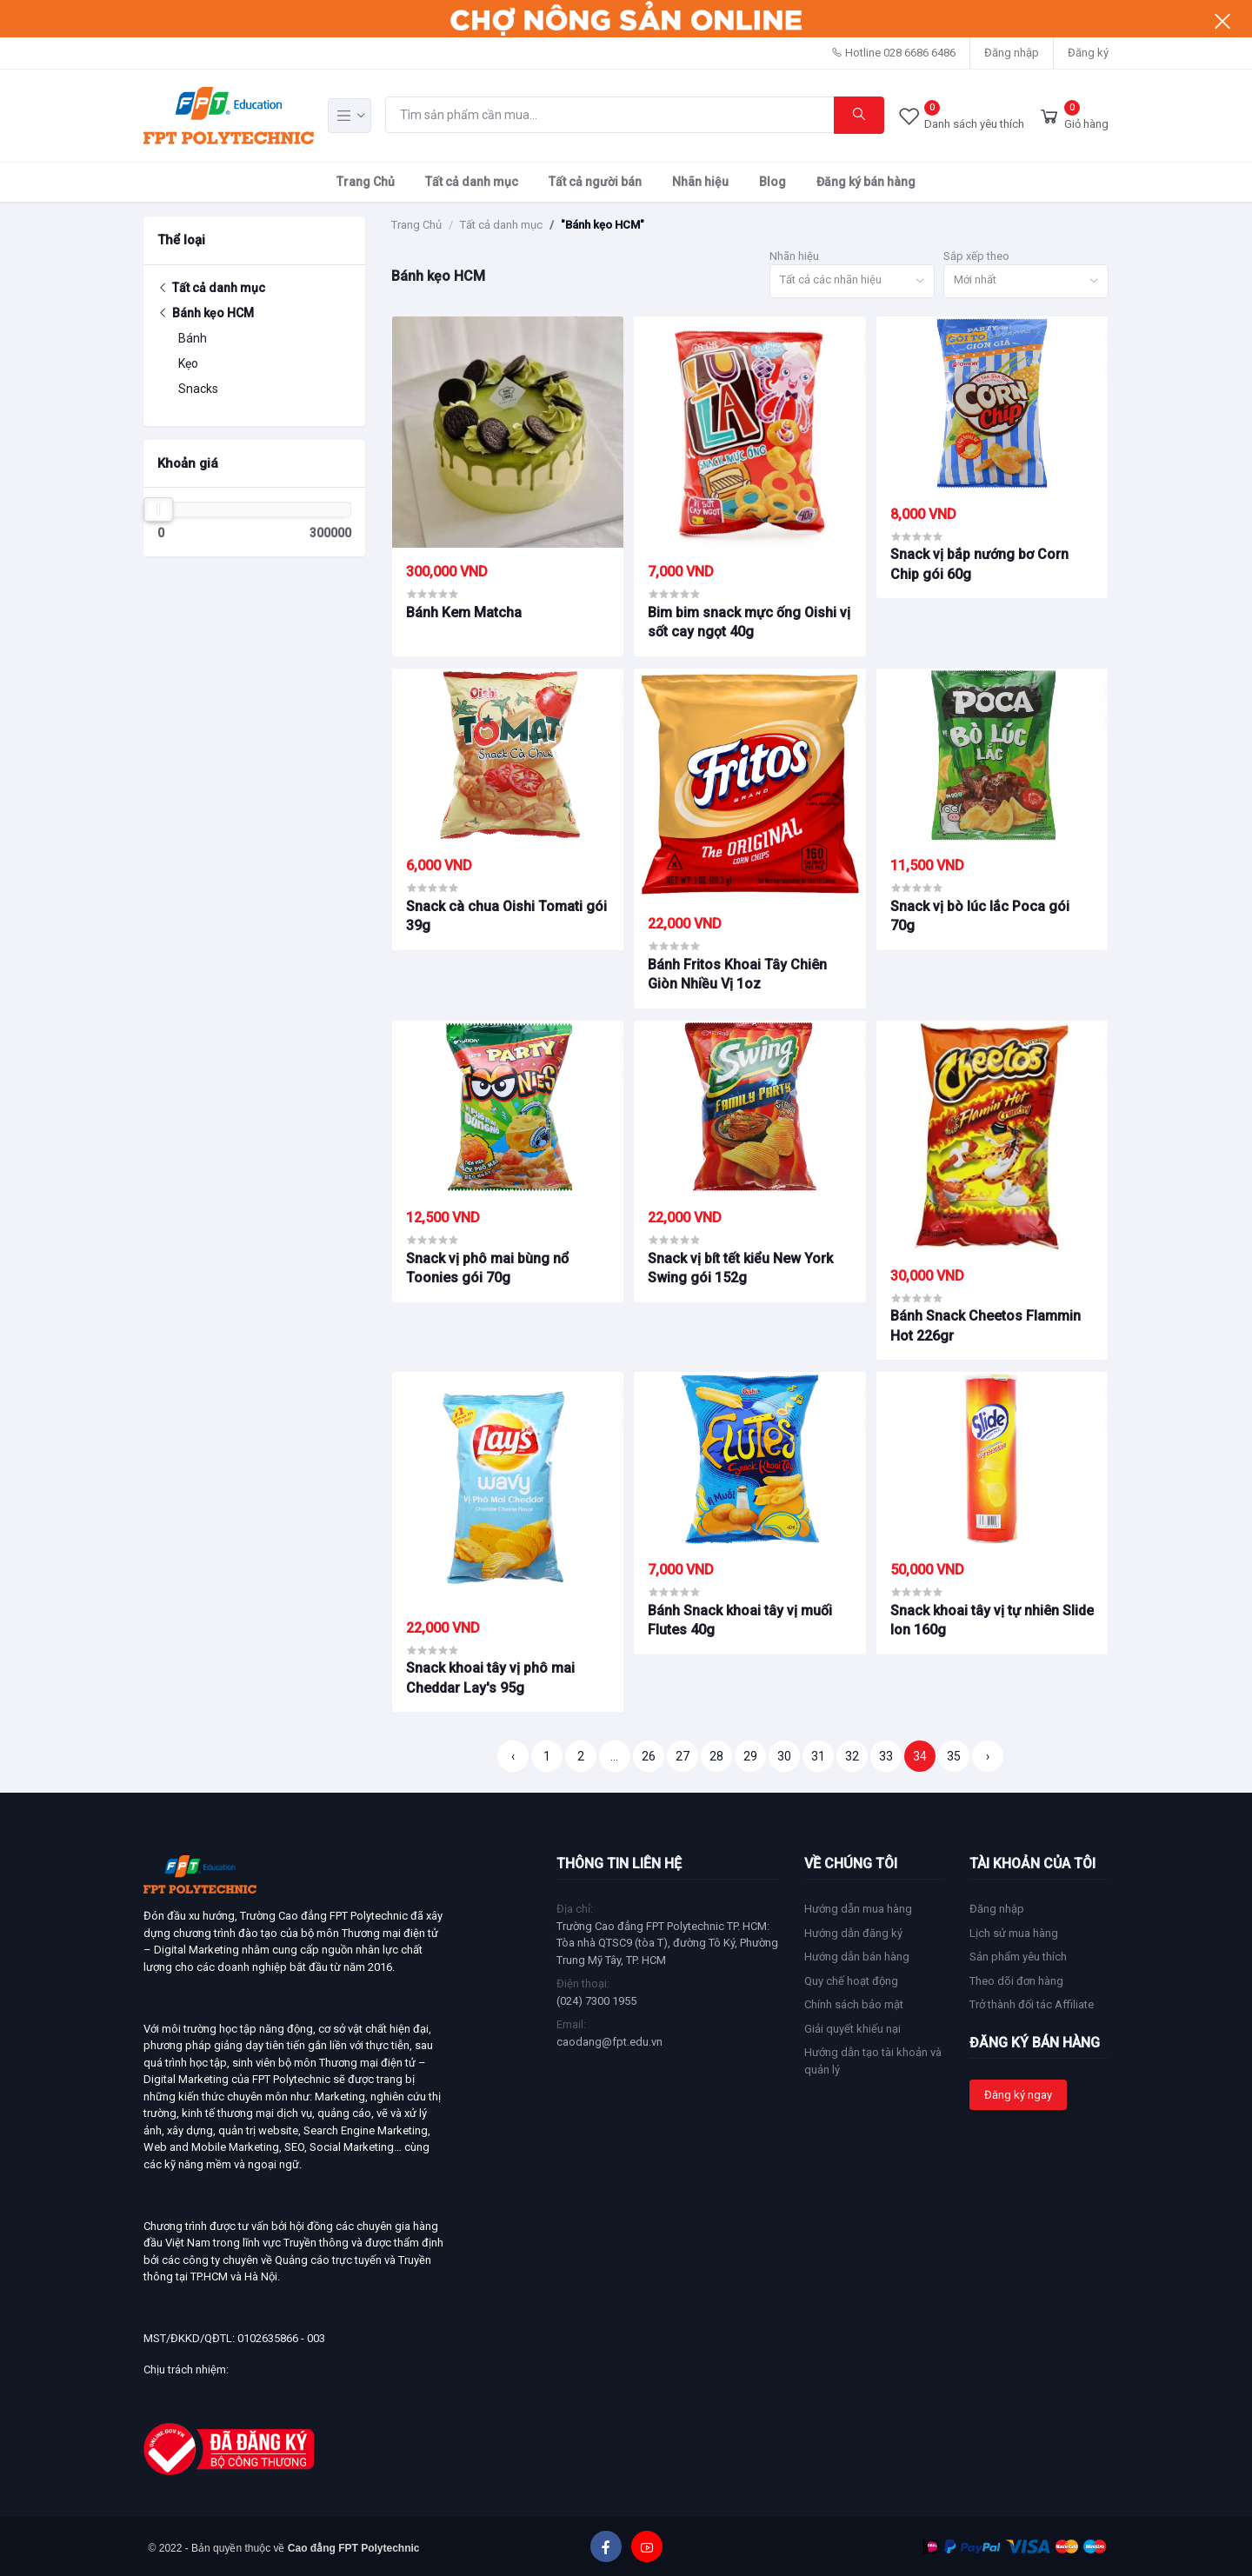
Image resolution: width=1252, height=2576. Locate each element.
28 (716, 1756)
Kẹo (188, 363)
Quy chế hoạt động (851, 1980)
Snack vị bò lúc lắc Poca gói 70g (979, 916)
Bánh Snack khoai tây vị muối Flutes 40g (740, 1620)
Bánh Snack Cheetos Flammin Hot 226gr (985, 1325)
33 (886, 1756)
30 (784, 1756)
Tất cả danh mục (471, 182)
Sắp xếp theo (976, 256)
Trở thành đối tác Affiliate (1031, 2004)
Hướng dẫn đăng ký (853, 1933)
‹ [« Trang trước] (513, 1756)
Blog (772, 182)
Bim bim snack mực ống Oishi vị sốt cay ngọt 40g (749, 622)
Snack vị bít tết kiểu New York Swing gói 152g (740, 1268)
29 (750, 1756)
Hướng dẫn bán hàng (856, 1956)
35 (954, 1756)
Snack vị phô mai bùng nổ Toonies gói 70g (487, 1268)
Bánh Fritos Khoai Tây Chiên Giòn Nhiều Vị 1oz (737, 974)
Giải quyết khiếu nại (852, 2028)
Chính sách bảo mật (853, 2004)
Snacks (198, 389)
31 (818, 1756)
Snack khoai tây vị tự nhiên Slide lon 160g (992, 1620)
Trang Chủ (365, 182)
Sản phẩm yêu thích (1018, 1956)
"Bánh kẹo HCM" (602, 224)
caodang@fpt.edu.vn (609, 2041)
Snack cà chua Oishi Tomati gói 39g (506, 916)
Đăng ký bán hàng (866, 182)
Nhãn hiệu (700, 182)
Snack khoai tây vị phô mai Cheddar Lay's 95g (490, 1677)
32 (852, 1756)
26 (649, 1756)
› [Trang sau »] (987, 1756)
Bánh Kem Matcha (464, 612)
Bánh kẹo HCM (205, 313)
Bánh (192, 338)
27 (682, 1756)
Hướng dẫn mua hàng (858, 1908)
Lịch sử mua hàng (1013, 1933)
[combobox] (852, 281)
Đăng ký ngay (1018, 2094)
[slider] (158, 509)
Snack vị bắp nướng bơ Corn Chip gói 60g (979, 564)
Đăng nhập (1011, 52)
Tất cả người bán (595, 182)
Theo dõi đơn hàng (1016, 1980)
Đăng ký (1088, 52)
